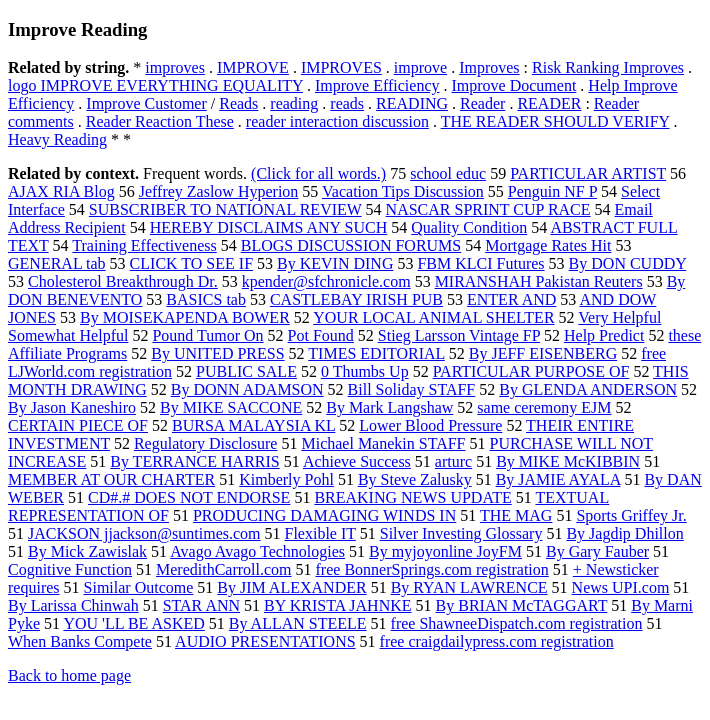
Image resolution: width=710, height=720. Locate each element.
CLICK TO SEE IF (191, 263)
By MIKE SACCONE (231, 407)
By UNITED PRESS (217, 353)
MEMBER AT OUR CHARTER (111, 479)
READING (412, 103)
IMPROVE (253, 67)
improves (175, 67)
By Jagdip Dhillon (624, 533)
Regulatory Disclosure (206, 443)
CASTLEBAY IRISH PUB (356, 299)
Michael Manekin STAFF (383, 443)
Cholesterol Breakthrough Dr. (123, 281)
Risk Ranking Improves (608, 67)
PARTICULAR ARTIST (588, 173)
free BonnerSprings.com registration (432, 569)
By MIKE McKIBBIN (568, 461)
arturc (453, 461)
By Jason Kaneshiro (72, 407)
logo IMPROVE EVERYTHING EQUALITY (155, 85)
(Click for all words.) (318, 173)
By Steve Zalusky (415, 479)
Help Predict (604, 335)
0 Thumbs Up (365, 371)
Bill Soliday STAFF (412, 389)
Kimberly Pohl (286, 479)
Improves (489, 67)
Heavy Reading (57, 139)
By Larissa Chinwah (73, 605)
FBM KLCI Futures (480, 263)
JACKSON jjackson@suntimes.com (144, 533)
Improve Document (513, 85)
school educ (448, 173)
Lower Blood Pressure (430, 425)
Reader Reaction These (160, 121)
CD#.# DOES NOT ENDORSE (189, 497)
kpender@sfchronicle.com (326, 281)
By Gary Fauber (597, 551)
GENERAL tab (57, 263)
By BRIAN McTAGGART (522, 605)
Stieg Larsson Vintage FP (459, 335)
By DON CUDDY (628, 263)
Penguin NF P (552, 191)
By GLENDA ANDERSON (588, 389)
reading (294, 103)
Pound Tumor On (207, 335)
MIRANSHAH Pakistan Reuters (539, 281)
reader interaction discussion (337, 121)
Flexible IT (320, 533)
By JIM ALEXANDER (291, 587)
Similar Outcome (139, 587)
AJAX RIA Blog (61, 191)
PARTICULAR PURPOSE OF (531, 371)
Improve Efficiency (377, 85)
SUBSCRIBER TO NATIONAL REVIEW (225, 209)
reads (347, 103)
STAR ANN (201, 605)
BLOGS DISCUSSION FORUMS (351, 245)
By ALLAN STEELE (298, 623)
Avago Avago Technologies (257, 551)
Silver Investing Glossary (461, 533)
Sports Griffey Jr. (631, 515)
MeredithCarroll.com (224, 569)
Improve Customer (146, 103)
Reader (482, 103)
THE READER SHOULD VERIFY (555, 121)
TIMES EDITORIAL (376, 353)
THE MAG (516, 515)
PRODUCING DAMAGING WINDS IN (324, 515)
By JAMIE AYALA (558, 479)
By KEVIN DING (335, 263)
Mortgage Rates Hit (548, 245)
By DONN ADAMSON (247, 389)
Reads (238, 103)
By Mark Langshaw (389, 407)
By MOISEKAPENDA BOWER (185, 317)
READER (549, 103)
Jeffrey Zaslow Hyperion (219, 191)
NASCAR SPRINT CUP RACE (488, 209)
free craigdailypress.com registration (497, 641)
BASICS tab (206, 299)
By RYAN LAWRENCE (469, 587)
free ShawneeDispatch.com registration (517, 623)
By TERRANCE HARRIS (195, 461)
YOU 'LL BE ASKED (133, 623)
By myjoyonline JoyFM (445, 551)
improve (420, 67)
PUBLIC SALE (246, 371)
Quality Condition (469, 227)
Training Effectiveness (144, 245)
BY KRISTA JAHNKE (337, 605)
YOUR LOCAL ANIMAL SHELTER (433, 317)
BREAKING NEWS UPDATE (412, 497)
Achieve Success (357, 461)
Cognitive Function (70, 569)
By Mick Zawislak (87, 551)
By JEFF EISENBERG (543, 353)
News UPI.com (621, 587)
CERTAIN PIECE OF (78, 425)
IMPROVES (341, 67)
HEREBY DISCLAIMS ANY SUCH (269, 227)
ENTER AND (511, 299)
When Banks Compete (80, 641)
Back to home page (69, 675)
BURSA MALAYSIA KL (253, 425)
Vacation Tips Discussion (403, 191)
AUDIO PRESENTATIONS (265, 641)
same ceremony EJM (544, 407)
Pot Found (321, 335)
